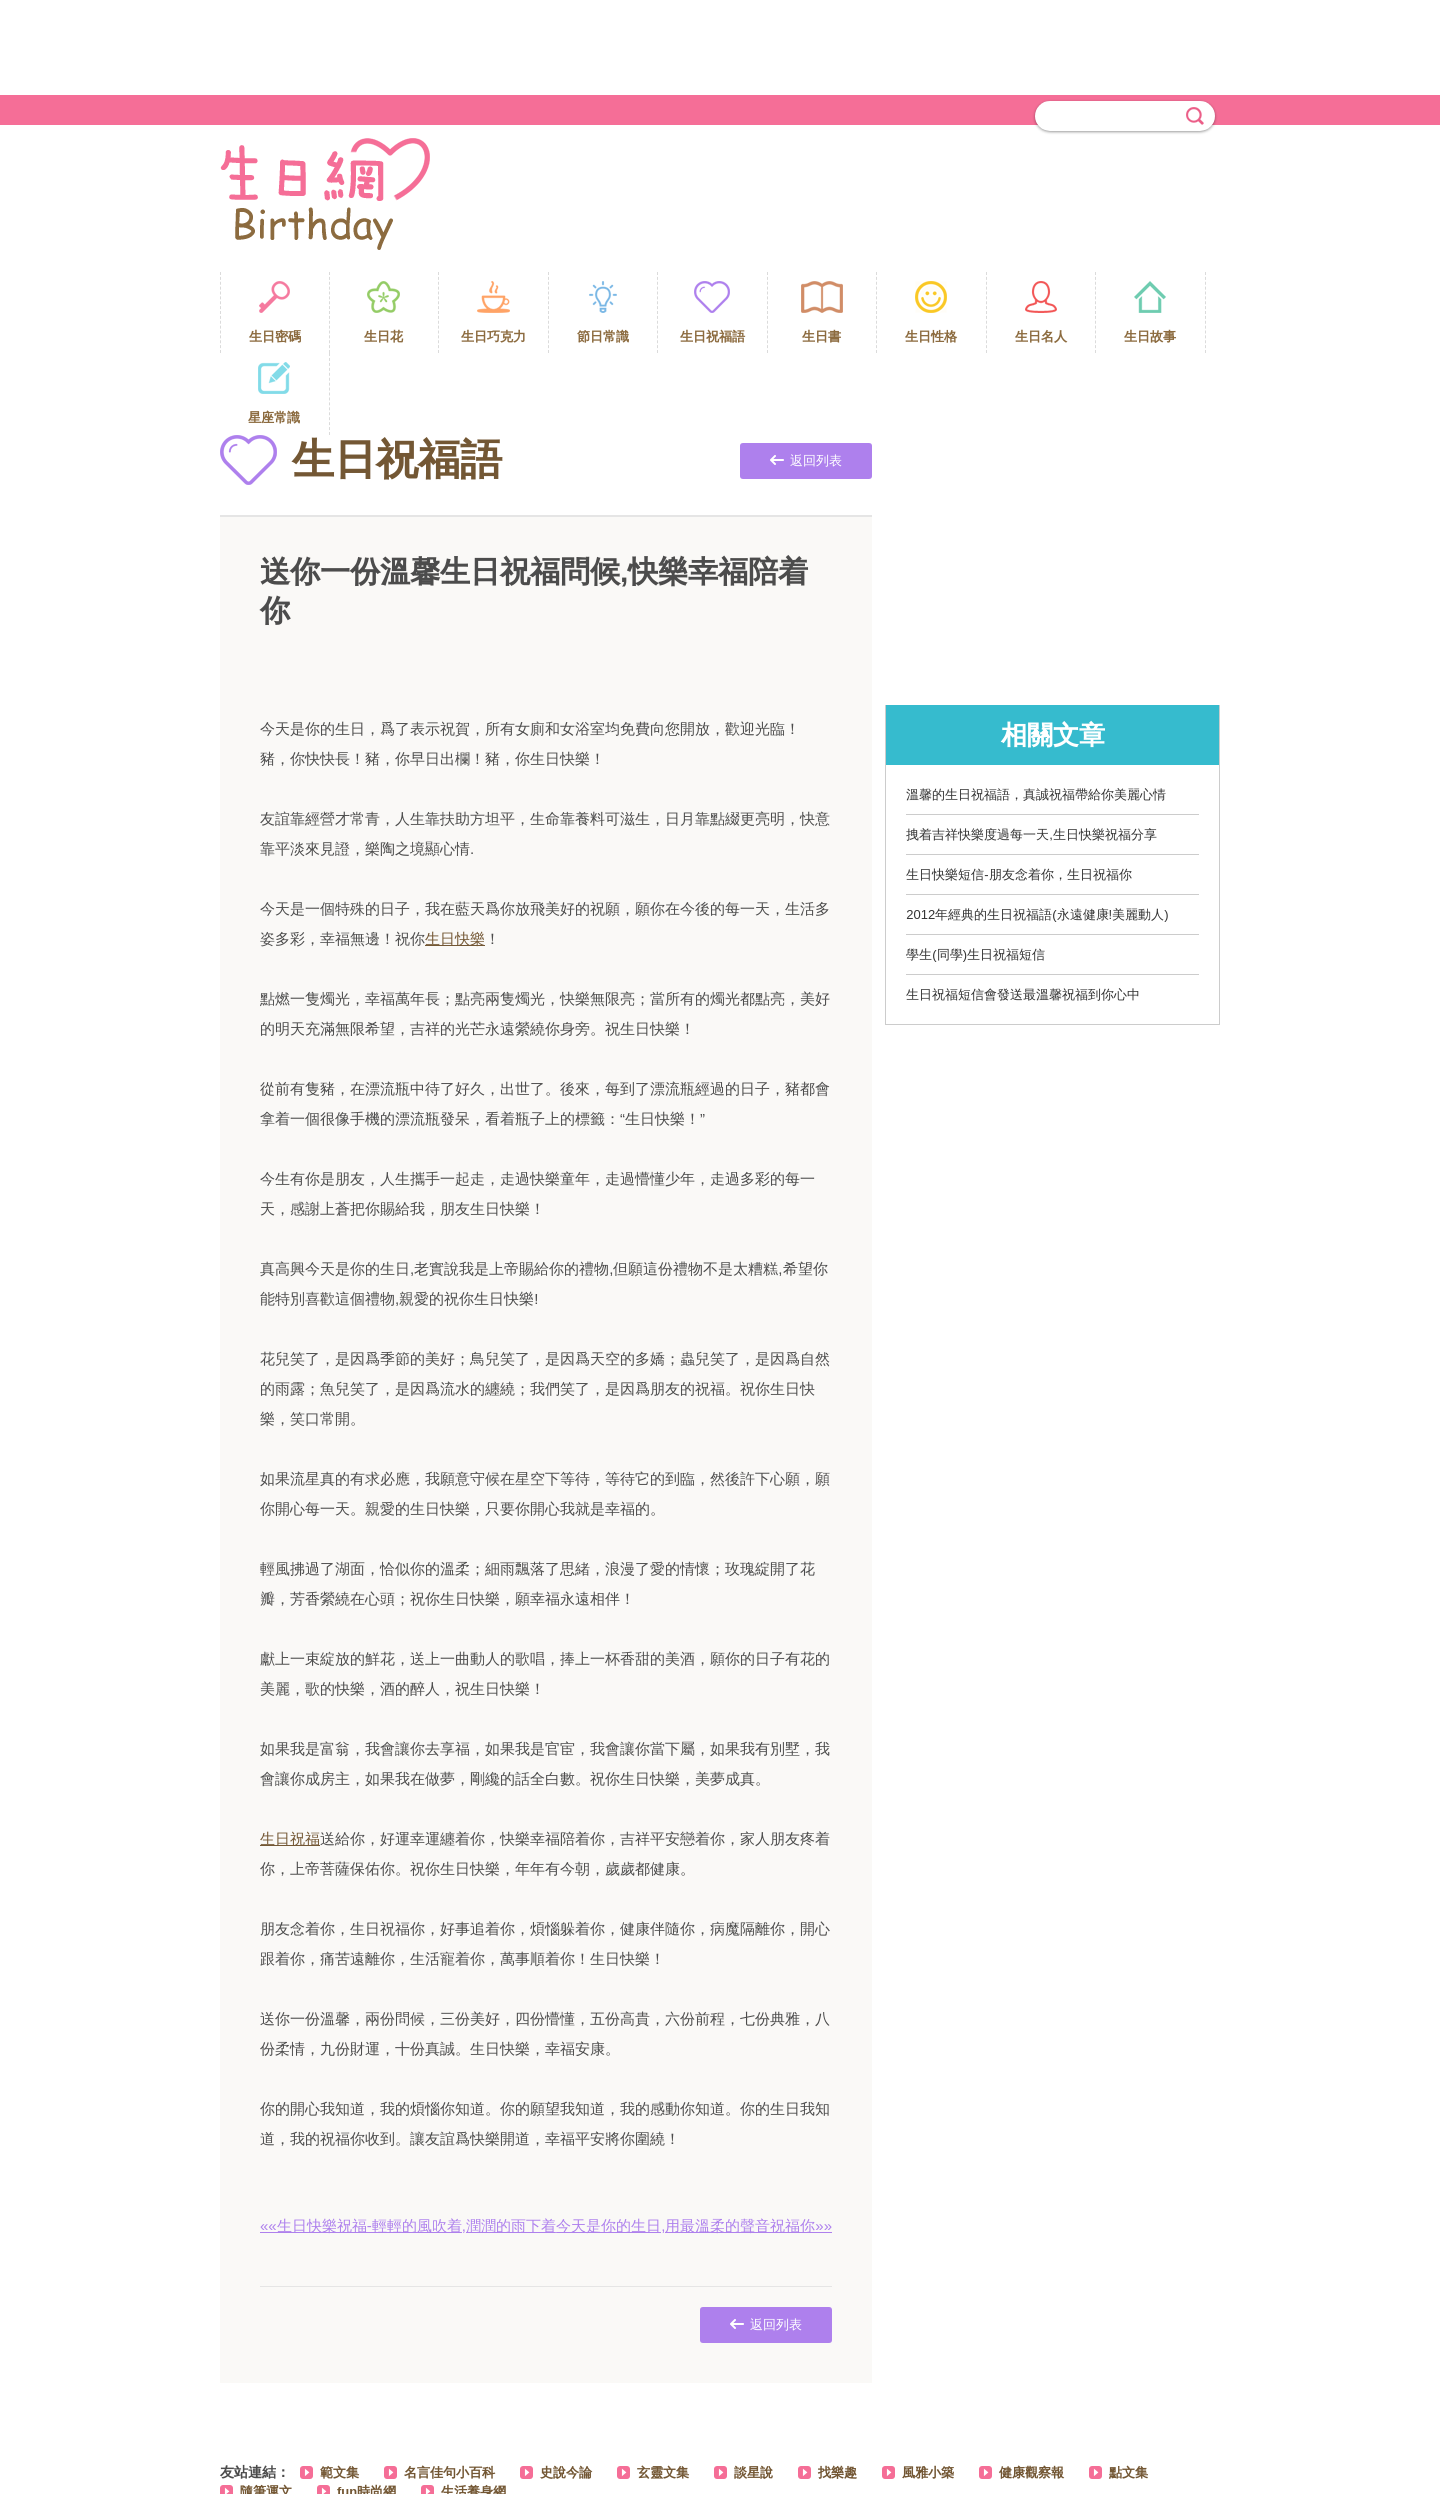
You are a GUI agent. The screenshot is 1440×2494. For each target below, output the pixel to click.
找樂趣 (837, 2390)
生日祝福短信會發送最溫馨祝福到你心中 (1023, 912)
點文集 (1128, 2390)
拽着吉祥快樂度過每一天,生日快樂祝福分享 (1031, 752)
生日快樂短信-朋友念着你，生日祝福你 (1018, 792)
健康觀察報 (1031, 2390)
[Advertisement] (720, 45)
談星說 (753, 2390)
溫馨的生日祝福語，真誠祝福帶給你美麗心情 (1036, 712)
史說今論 (566, 2390)
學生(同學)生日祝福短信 (975, 872)
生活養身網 (473, 2409)
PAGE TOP (1185, 2464)
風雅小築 (928, 2390)
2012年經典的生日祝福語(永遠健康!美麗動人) (1037, 832)
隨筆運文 (266, 2409)
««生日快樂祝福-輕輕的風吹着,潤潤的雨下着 (408, 2143)
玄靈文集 (663, 2390)
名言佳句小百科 (449, 2390)
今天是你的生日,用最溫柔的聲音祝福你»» (694, 2143)
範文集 (339, 2390)
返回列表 (806, 378)
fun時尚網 (366, 2409)
